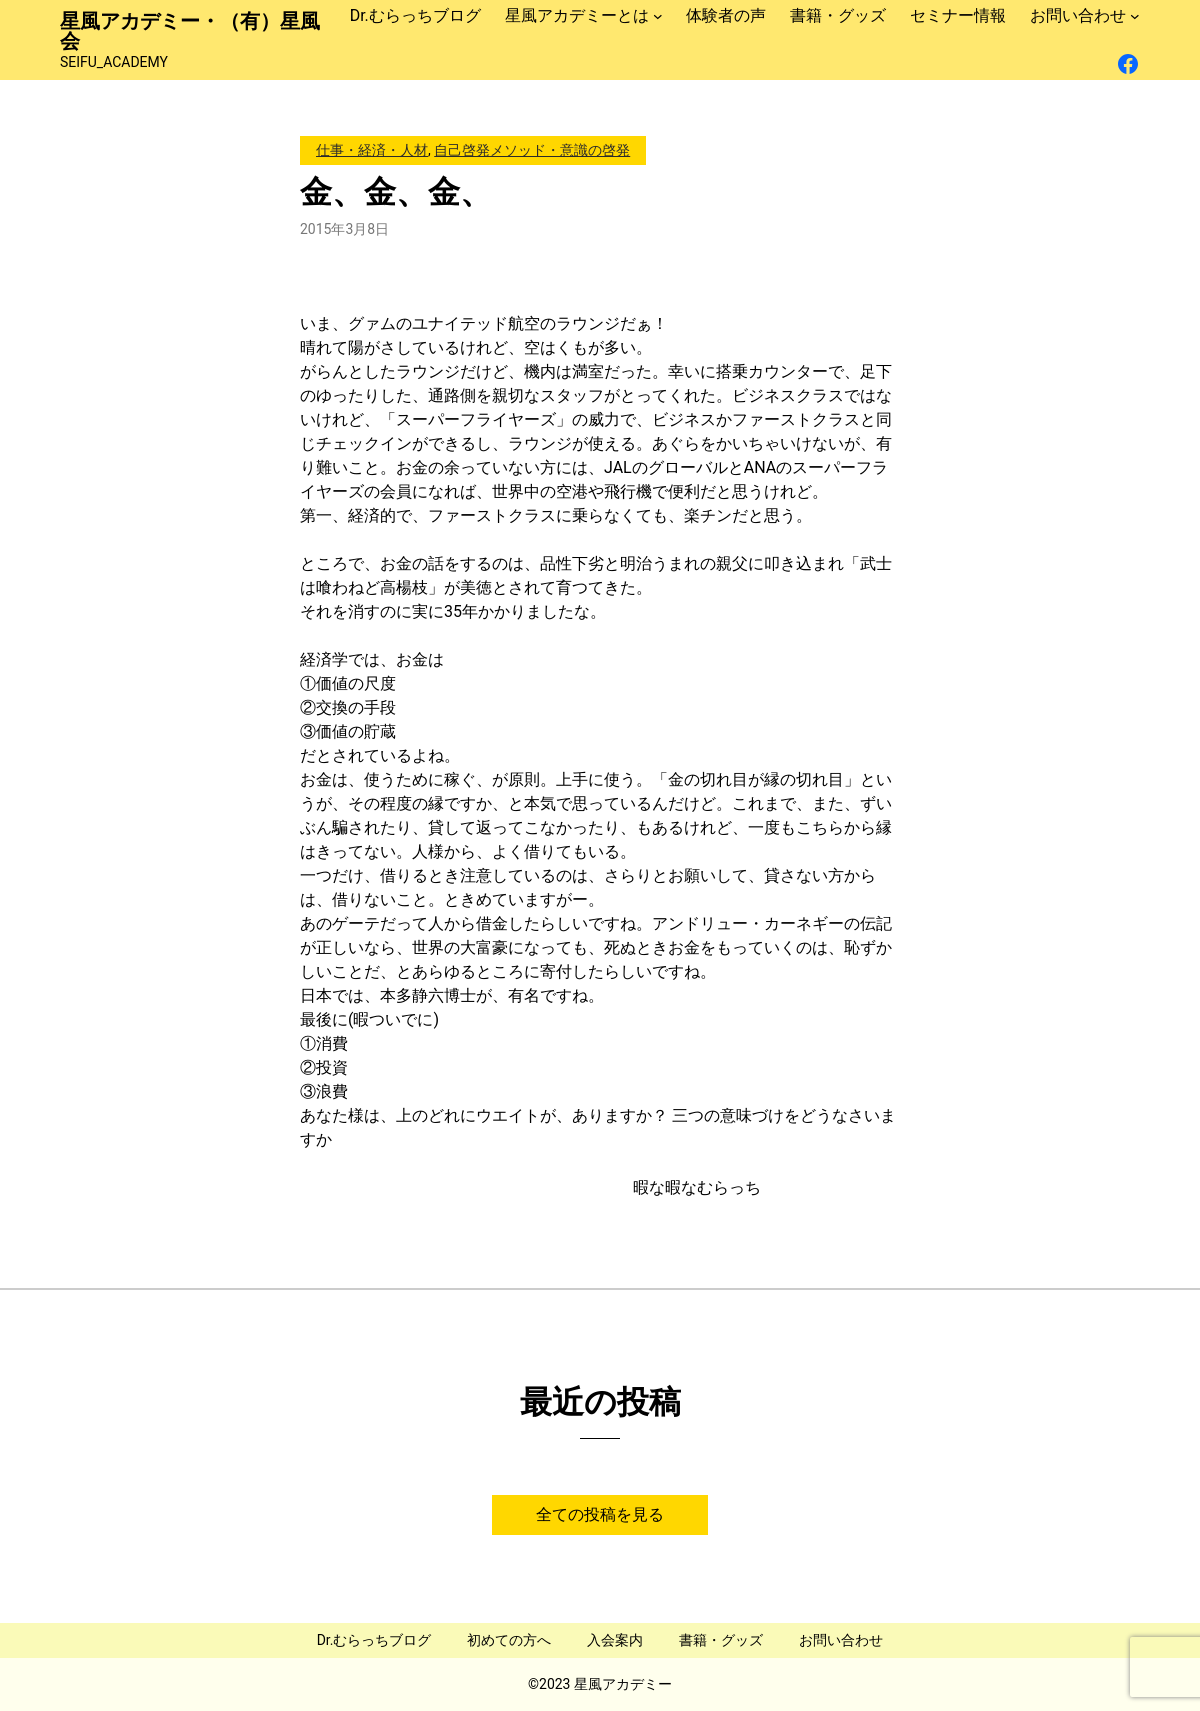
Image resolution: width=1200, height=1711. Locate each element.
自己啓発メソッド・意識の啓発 (532, 150)
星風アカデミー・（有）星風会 (190, 31)
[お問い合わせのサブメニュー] (1135, 16)
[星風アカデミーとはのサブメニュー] (658, 16)
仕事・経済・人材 (372, 150)
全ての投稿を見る (600, 1514)
